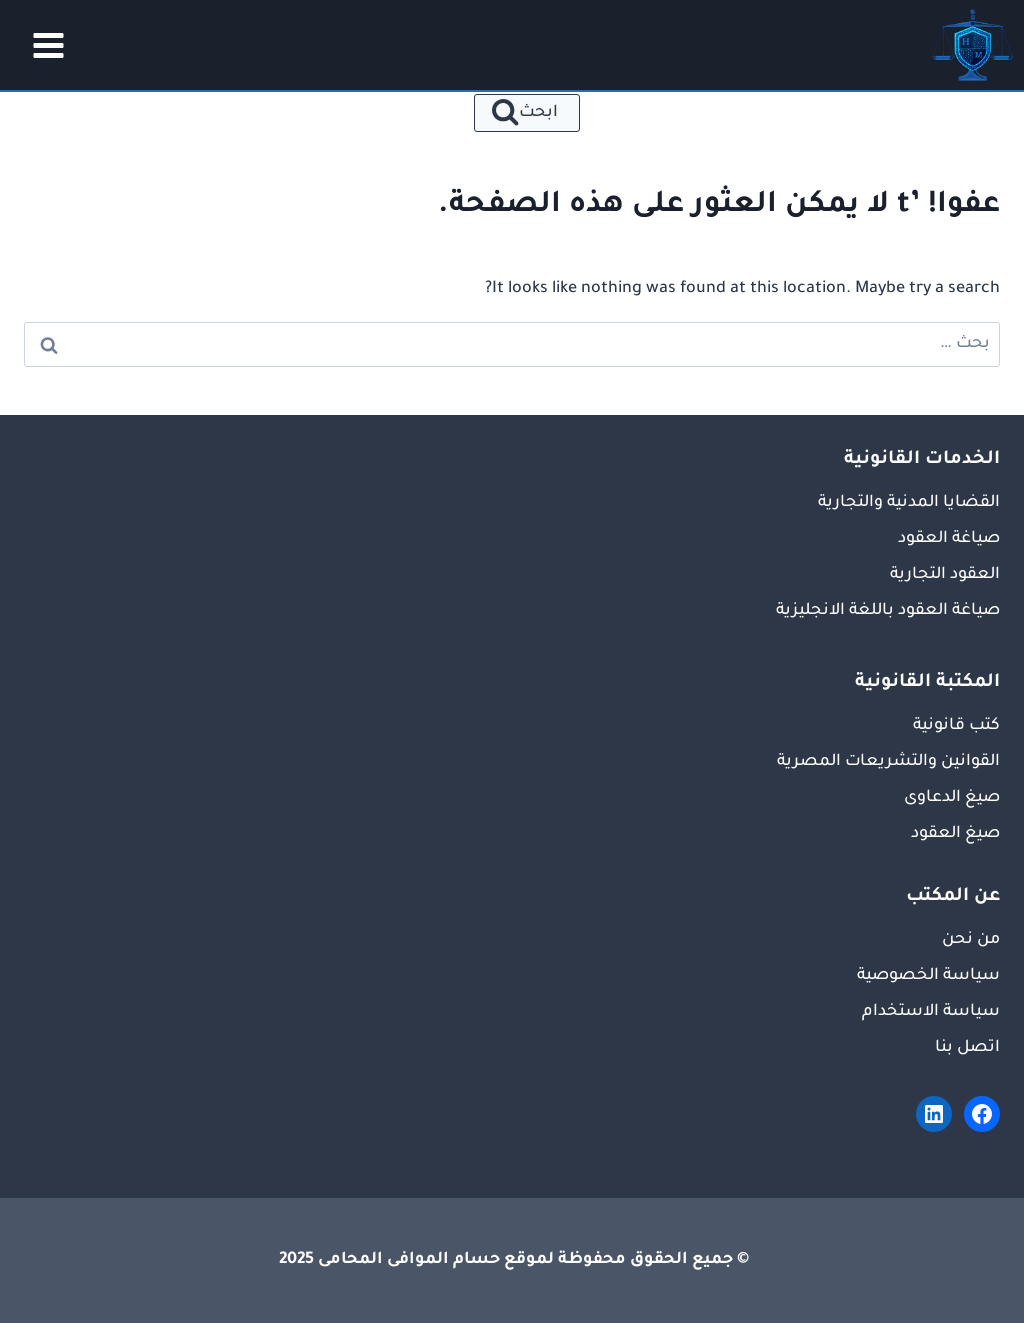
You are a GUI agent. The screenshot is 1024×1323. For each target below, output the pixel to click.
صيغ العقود (955, 834)
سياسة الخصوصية (928, 976)
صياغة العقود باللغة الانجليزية (888, 611)
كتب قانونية (956, 726)
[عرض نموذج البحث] (527, 113)
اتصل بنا (967, 1048)
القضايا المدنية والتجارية (909, 503)
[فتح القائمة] (42, 45)
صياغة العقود (949, 539)
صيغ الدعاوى (952, 798)
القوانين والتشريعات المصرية (888, 762)
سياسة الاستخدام (931, 1012)
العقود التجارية (945, 575)
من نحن (971, 940)
